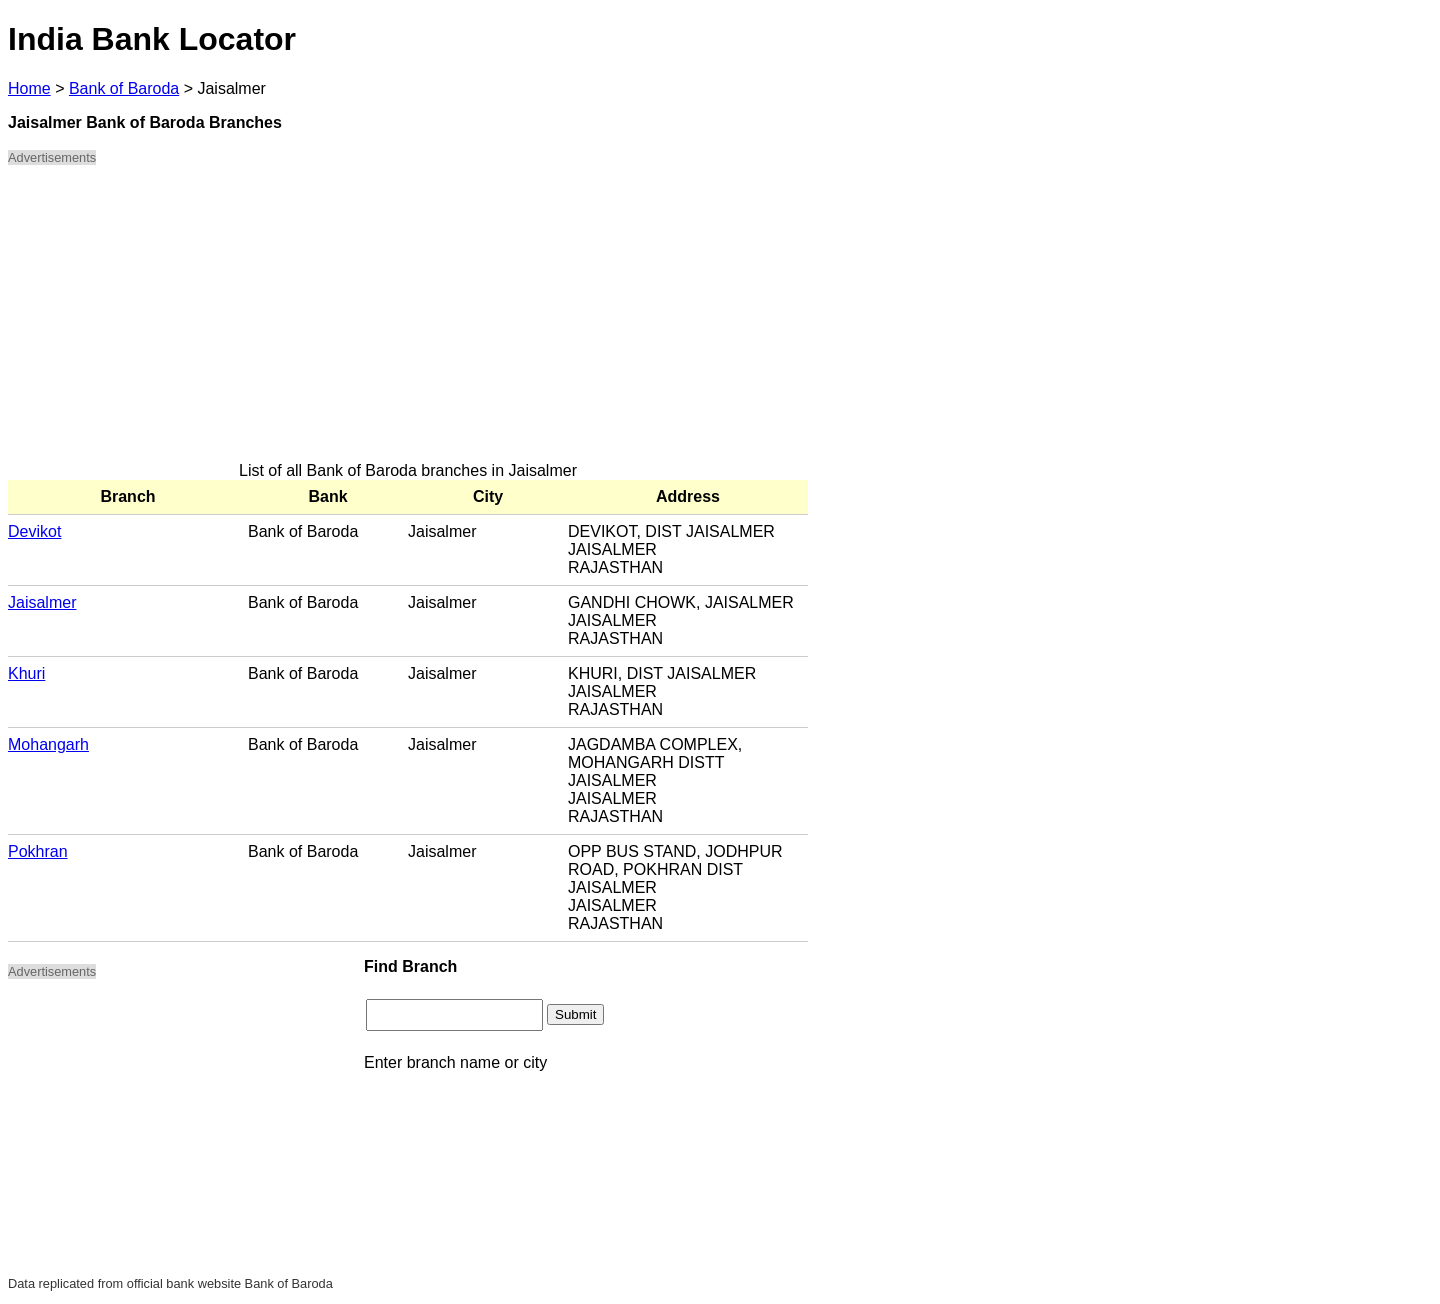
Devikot (34, 531)
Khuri (26, 673)
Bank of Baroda (124, 88)
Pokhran (38, 851)
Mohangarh (48, 744)
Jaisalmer (42, 602)
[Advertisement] (408, 322)
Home (29, 88)
